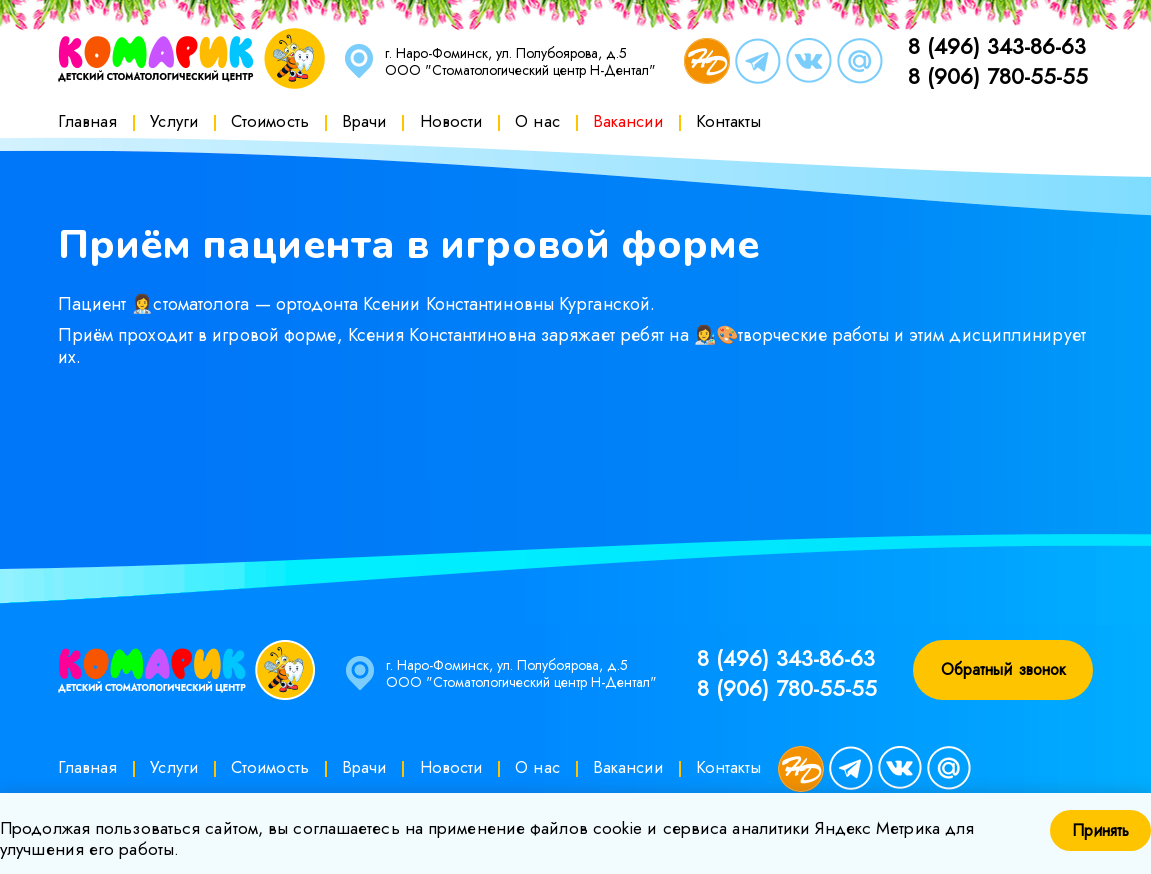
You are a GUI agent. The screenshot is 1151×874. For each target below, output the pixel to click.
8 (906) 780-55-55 (998, 76)
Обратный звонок (1004, 669)
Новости (451, 121)
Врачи (364, 121)
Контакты (729, 121)
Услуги (174, 121)
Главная (88, 121)
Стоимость (270, 121)
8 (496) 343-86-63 (997, 46)
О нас (537, 121)
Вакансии (628, 121)
